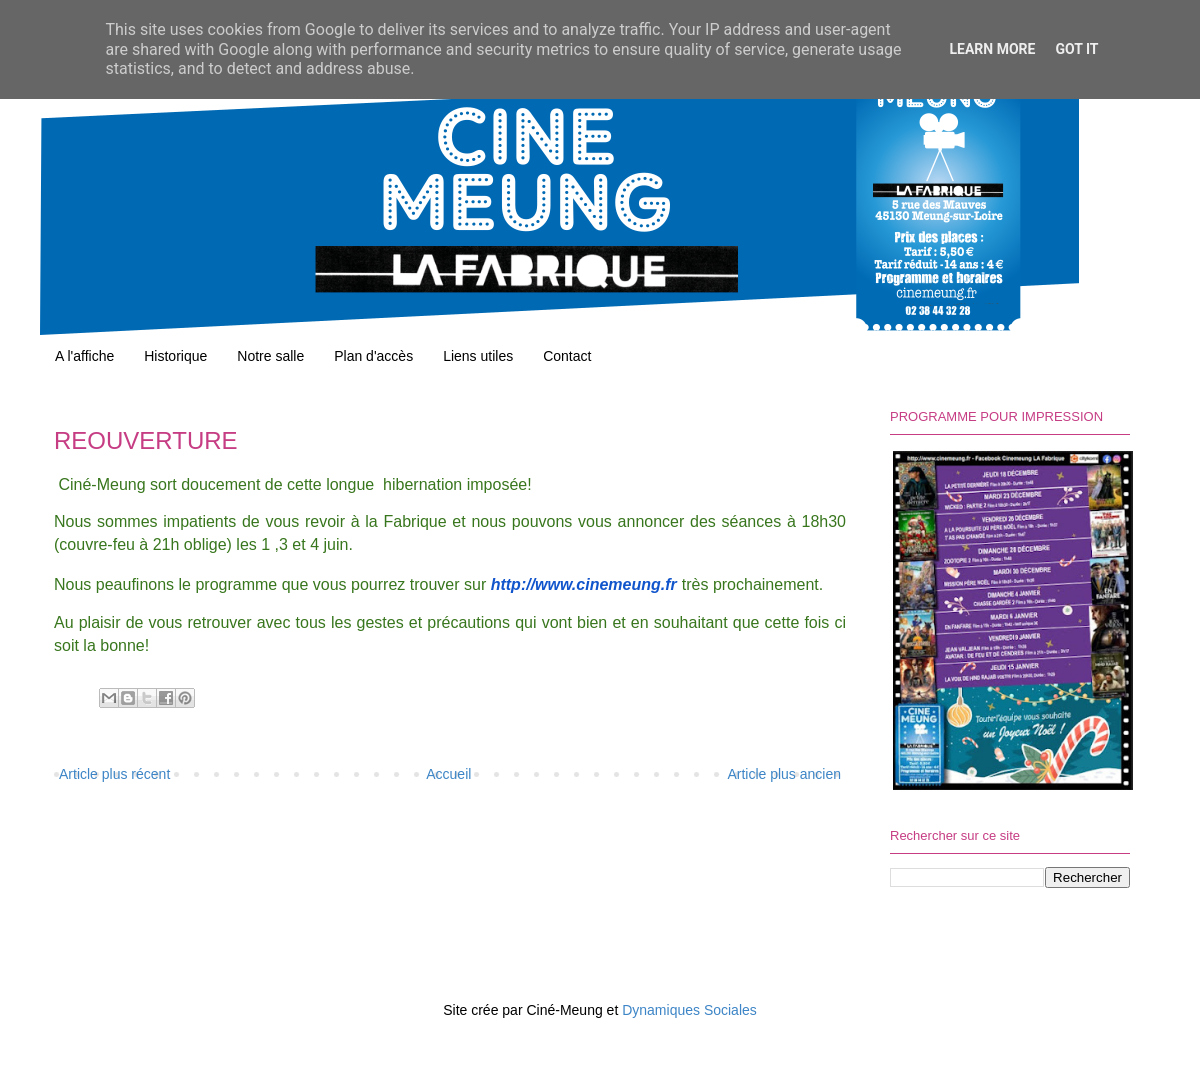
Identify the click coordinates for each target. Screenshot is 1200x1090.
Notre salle (270, 356)
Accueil (448, 774)
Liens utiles (478, 356)
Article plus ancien (784, 774)
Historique (175, 356)
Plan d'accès (373, 356)
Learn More (992, 49)
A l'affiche (84, 356)
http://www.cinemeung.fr (584, 584)
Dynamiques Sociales (689, 1010)
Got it (1076, 49)
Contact (567, 356)
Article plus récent (114, 774)
